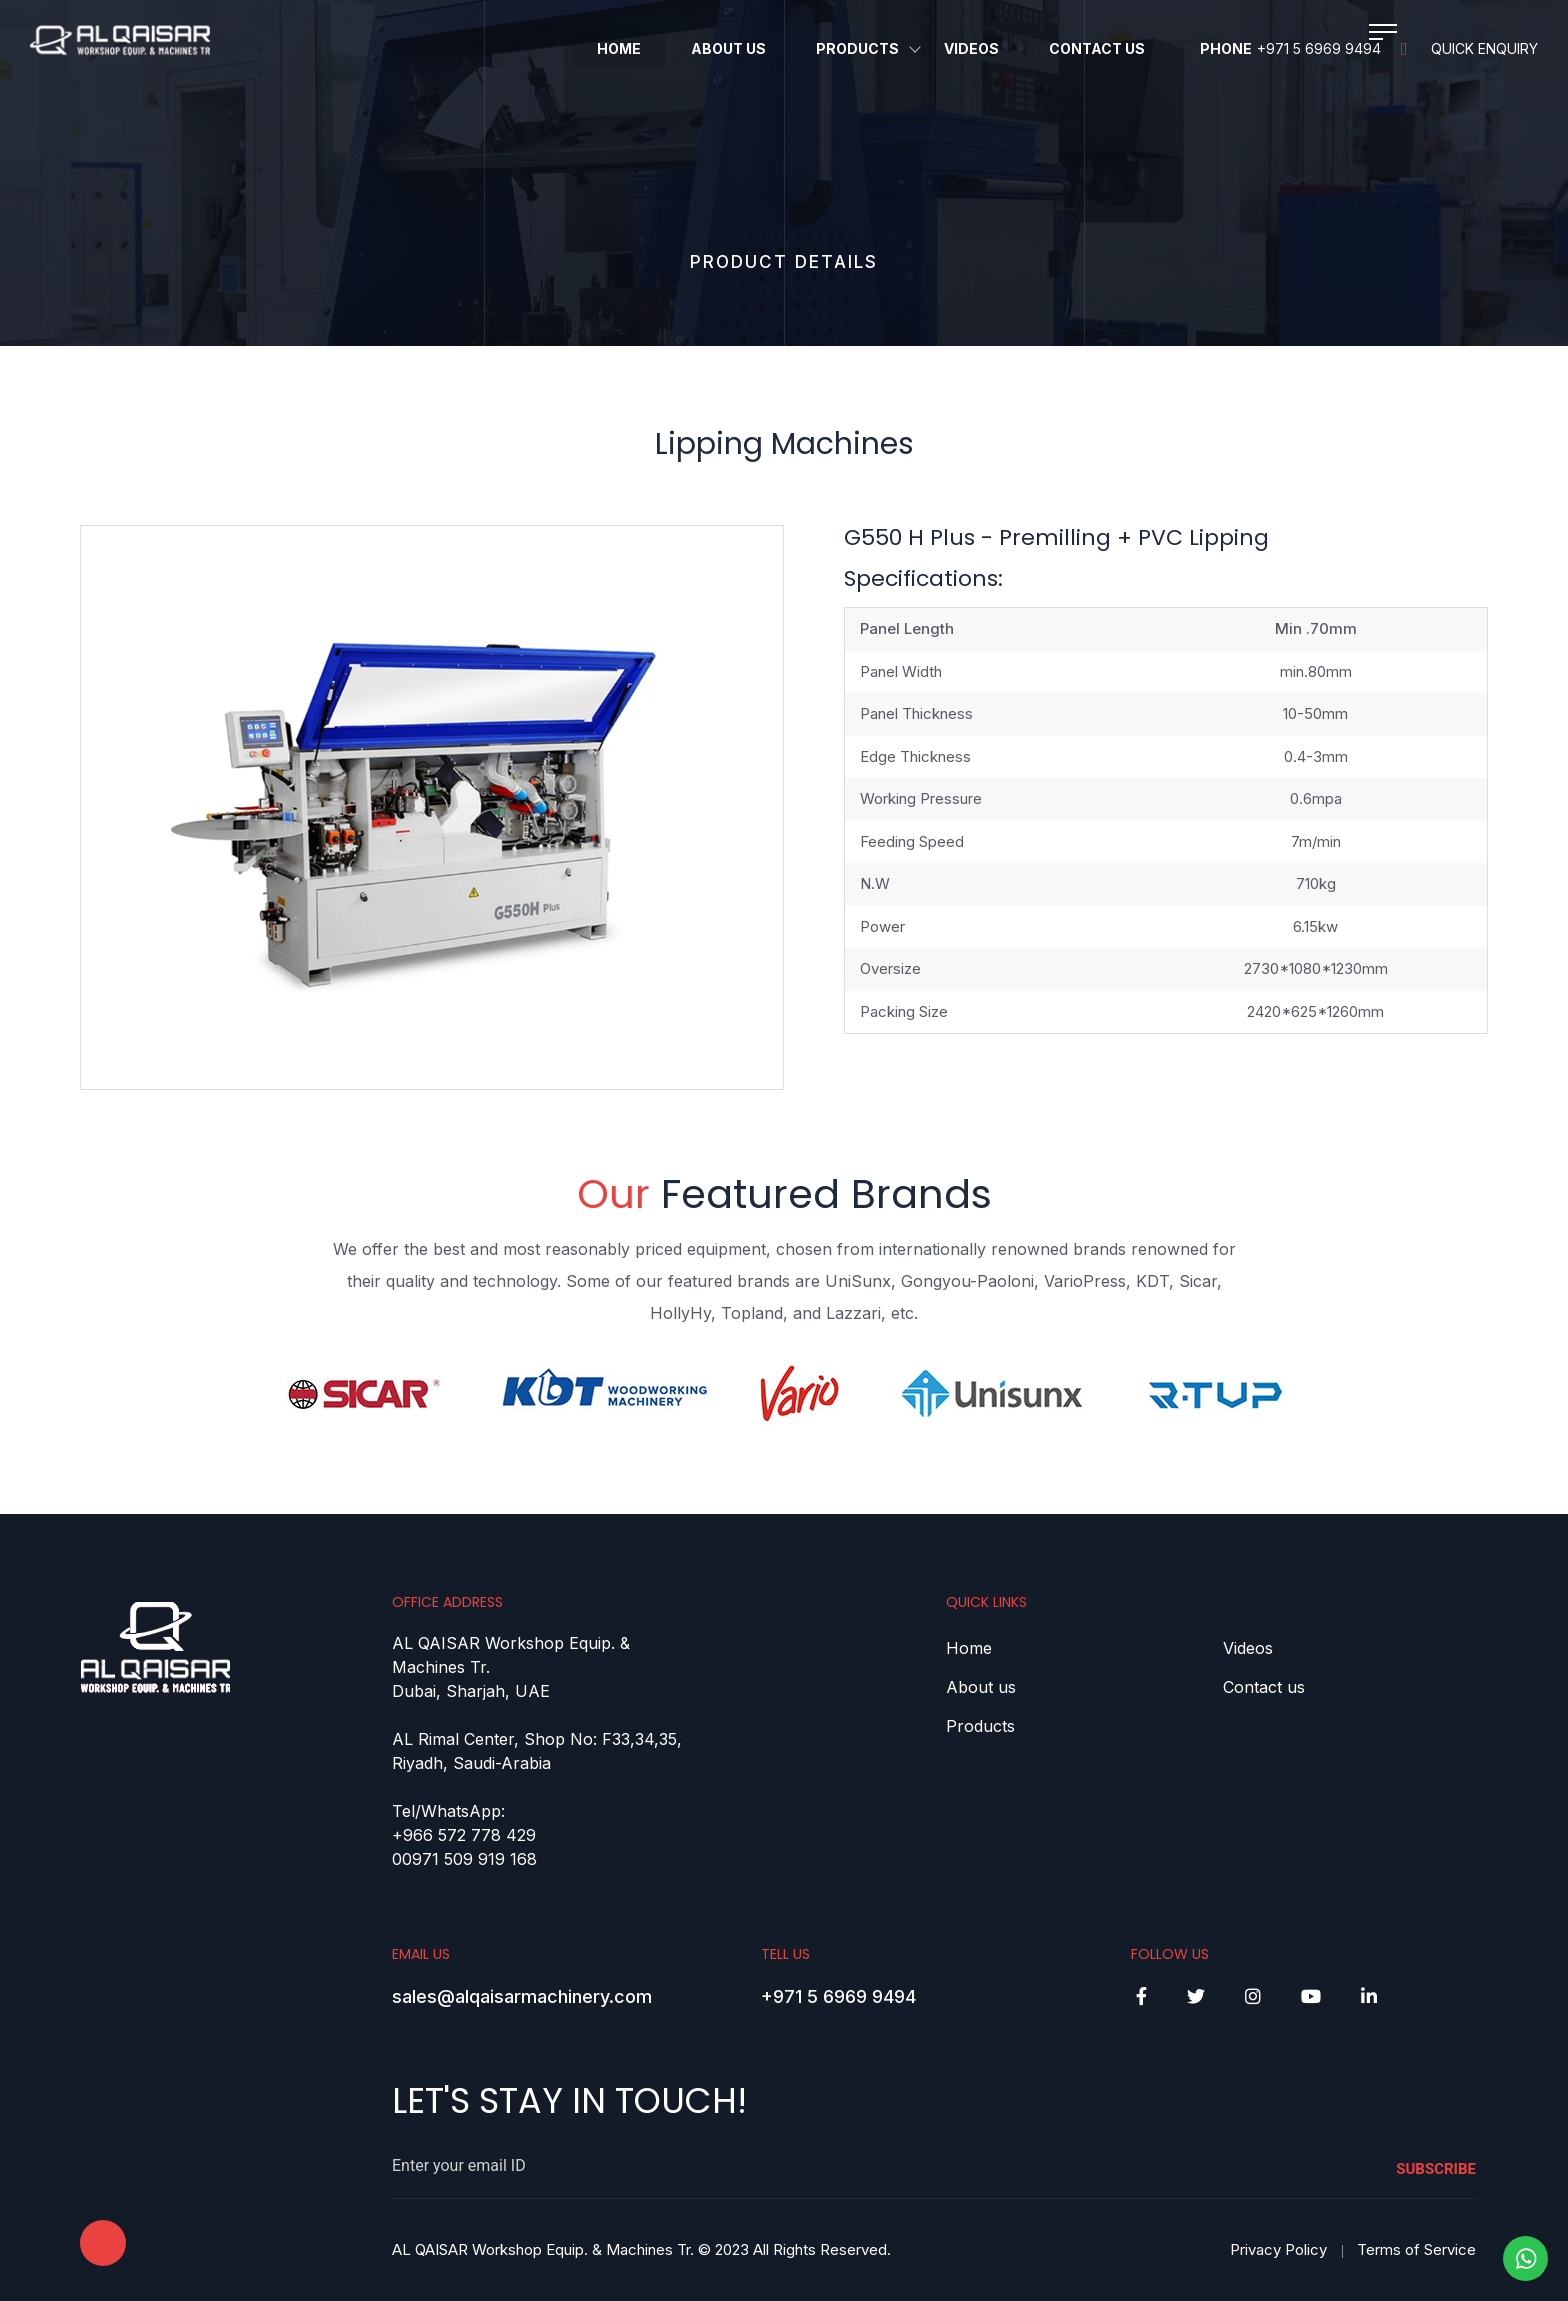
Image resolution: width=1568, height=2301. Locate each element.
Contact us (1264, 1687)
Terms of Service (1416, 2249)
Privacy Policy (1278, 2249)
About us (981, 1687)
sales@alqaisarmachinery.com (522, 1996)
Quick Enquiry (1469, 48)
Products (857, 48)
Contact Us (1097, 48)
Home (619, 48)
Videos (971, 48)
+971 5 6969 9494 (1319, 48)
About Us (728, 48)
